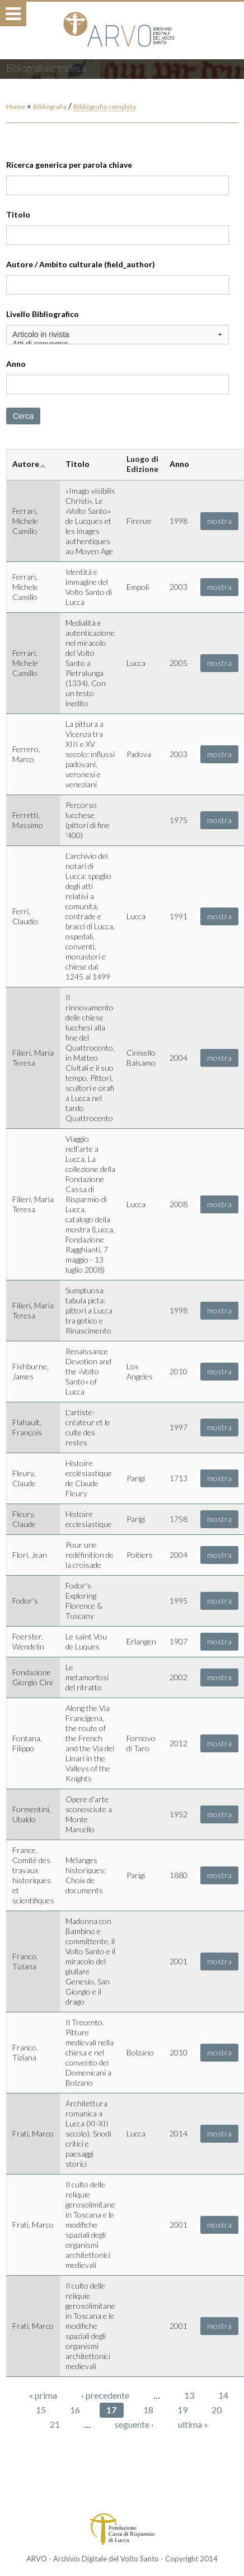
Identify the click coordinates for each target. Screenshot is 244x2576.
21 (55, 2424)
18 (148, 2409)
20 (217, 2409)
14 (223, 2395)
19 (182, 2409)
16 (75, 2409)
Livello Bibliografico (42, 314)
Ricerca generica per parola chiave (69, 164)
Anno (16, 363)
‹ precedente (105, 2395)
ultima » (193, 2424)
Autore (29, 464)
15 (41, 2409)
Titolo (18, 214)
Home (15, 106)
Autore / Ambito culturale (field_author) (80, 264)
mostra (219, 521)
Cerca (23, 416)
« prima (43, 2395)
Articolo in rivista (117, 334)
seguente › (134, 2424)
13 (189, 2395)
